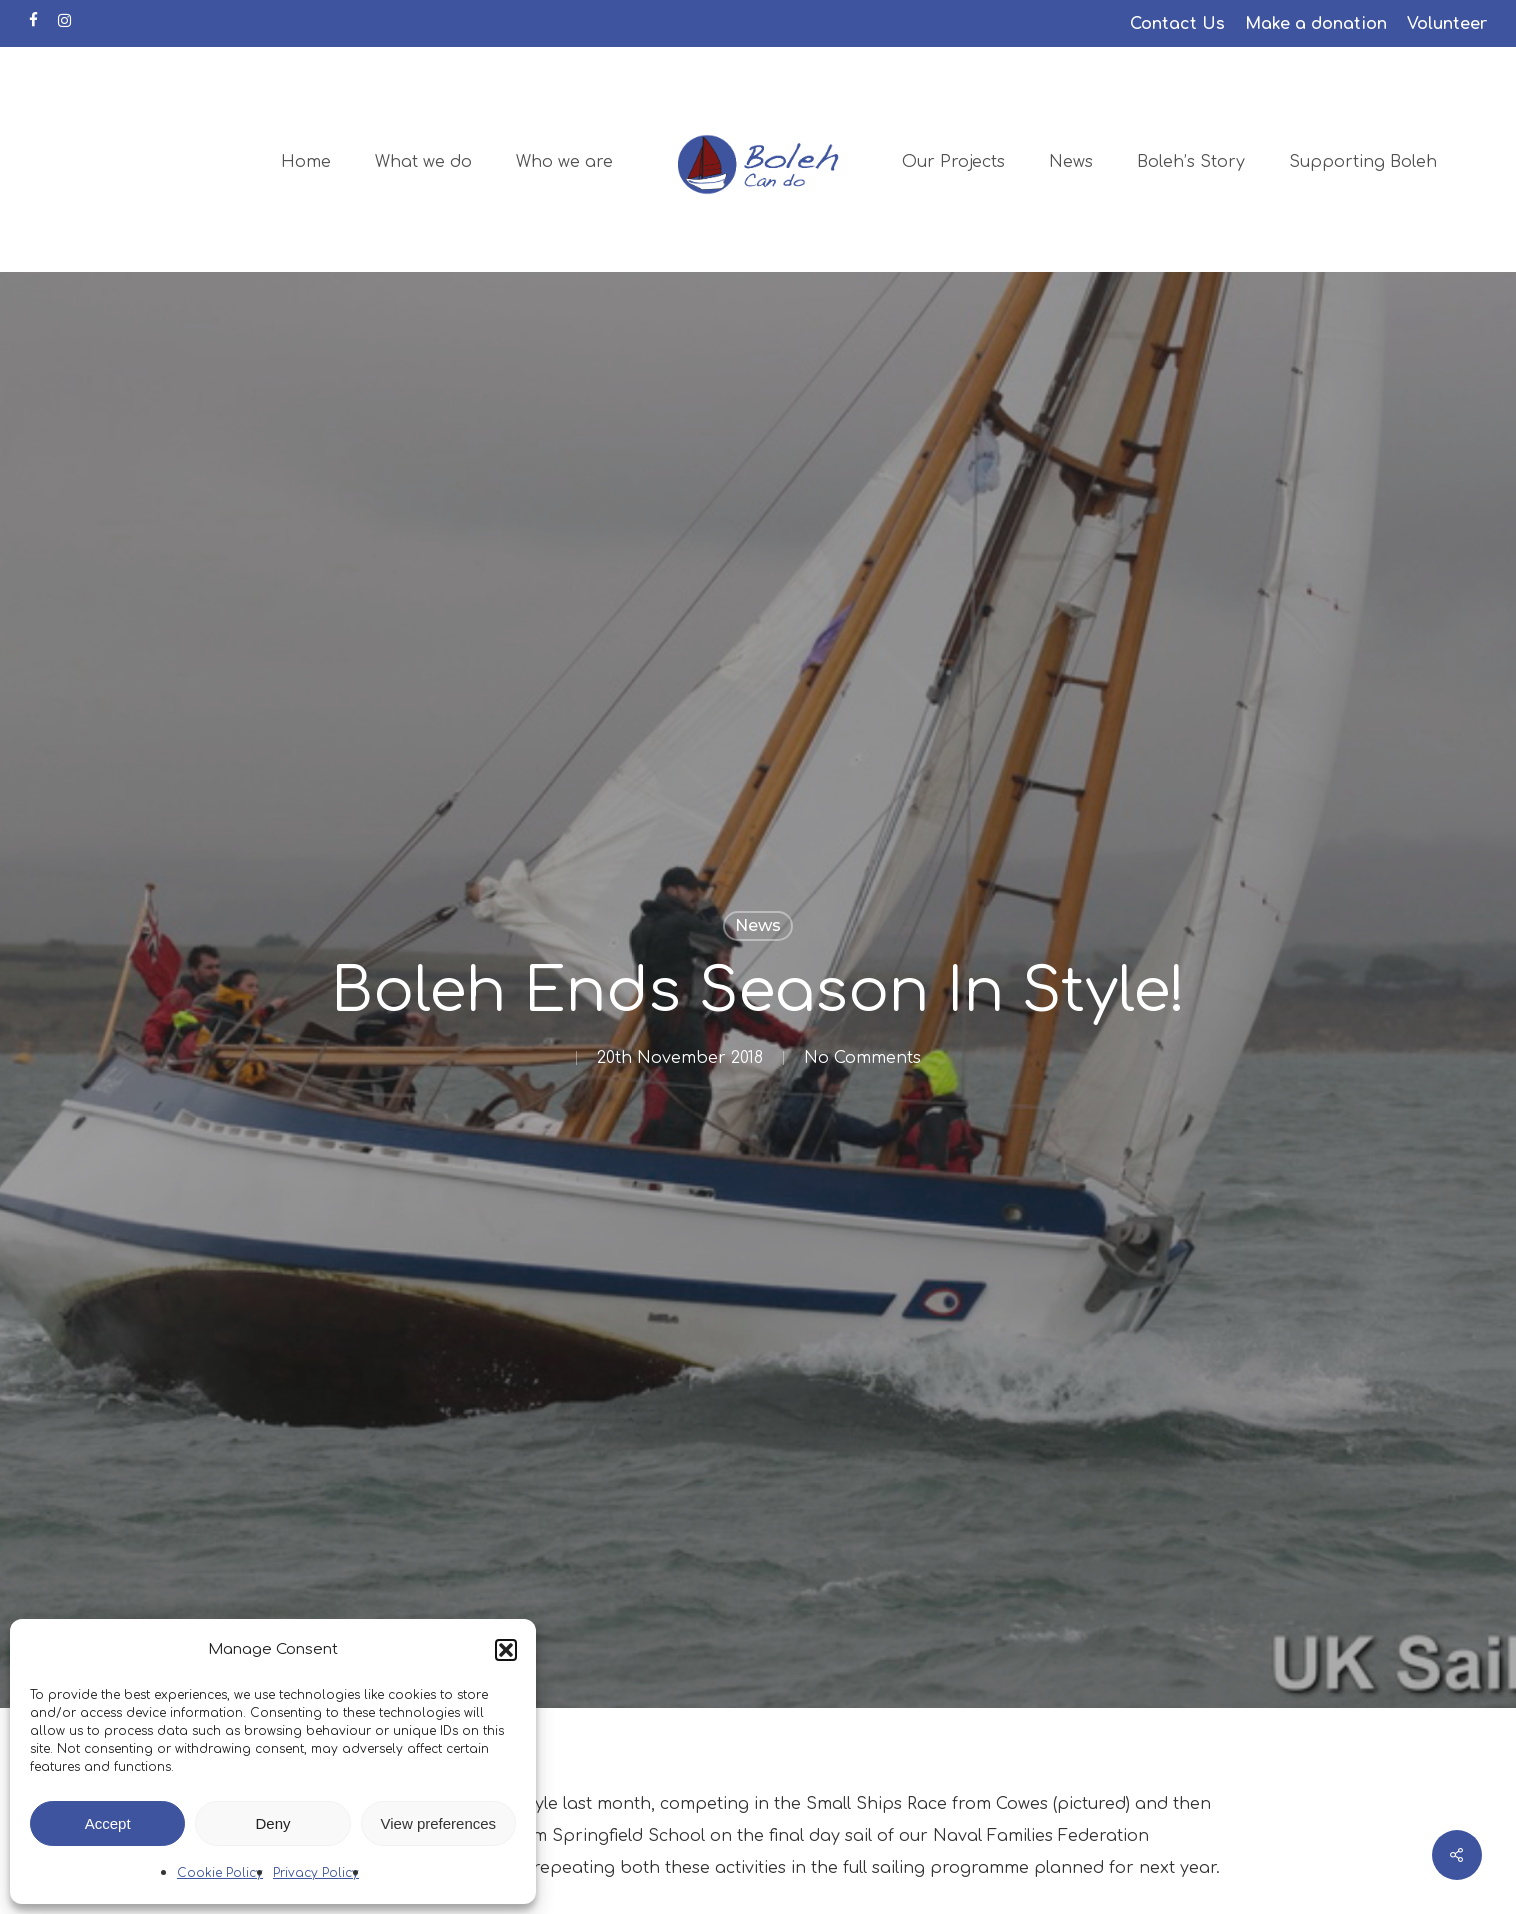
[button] (506, 1650)
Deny (272, 1823)
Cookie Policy (220, 1873)
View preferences (439, 1823)
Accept (108, 1823)
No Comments (862, 1058)
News (758, 925)
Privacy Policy (316, 1873)
